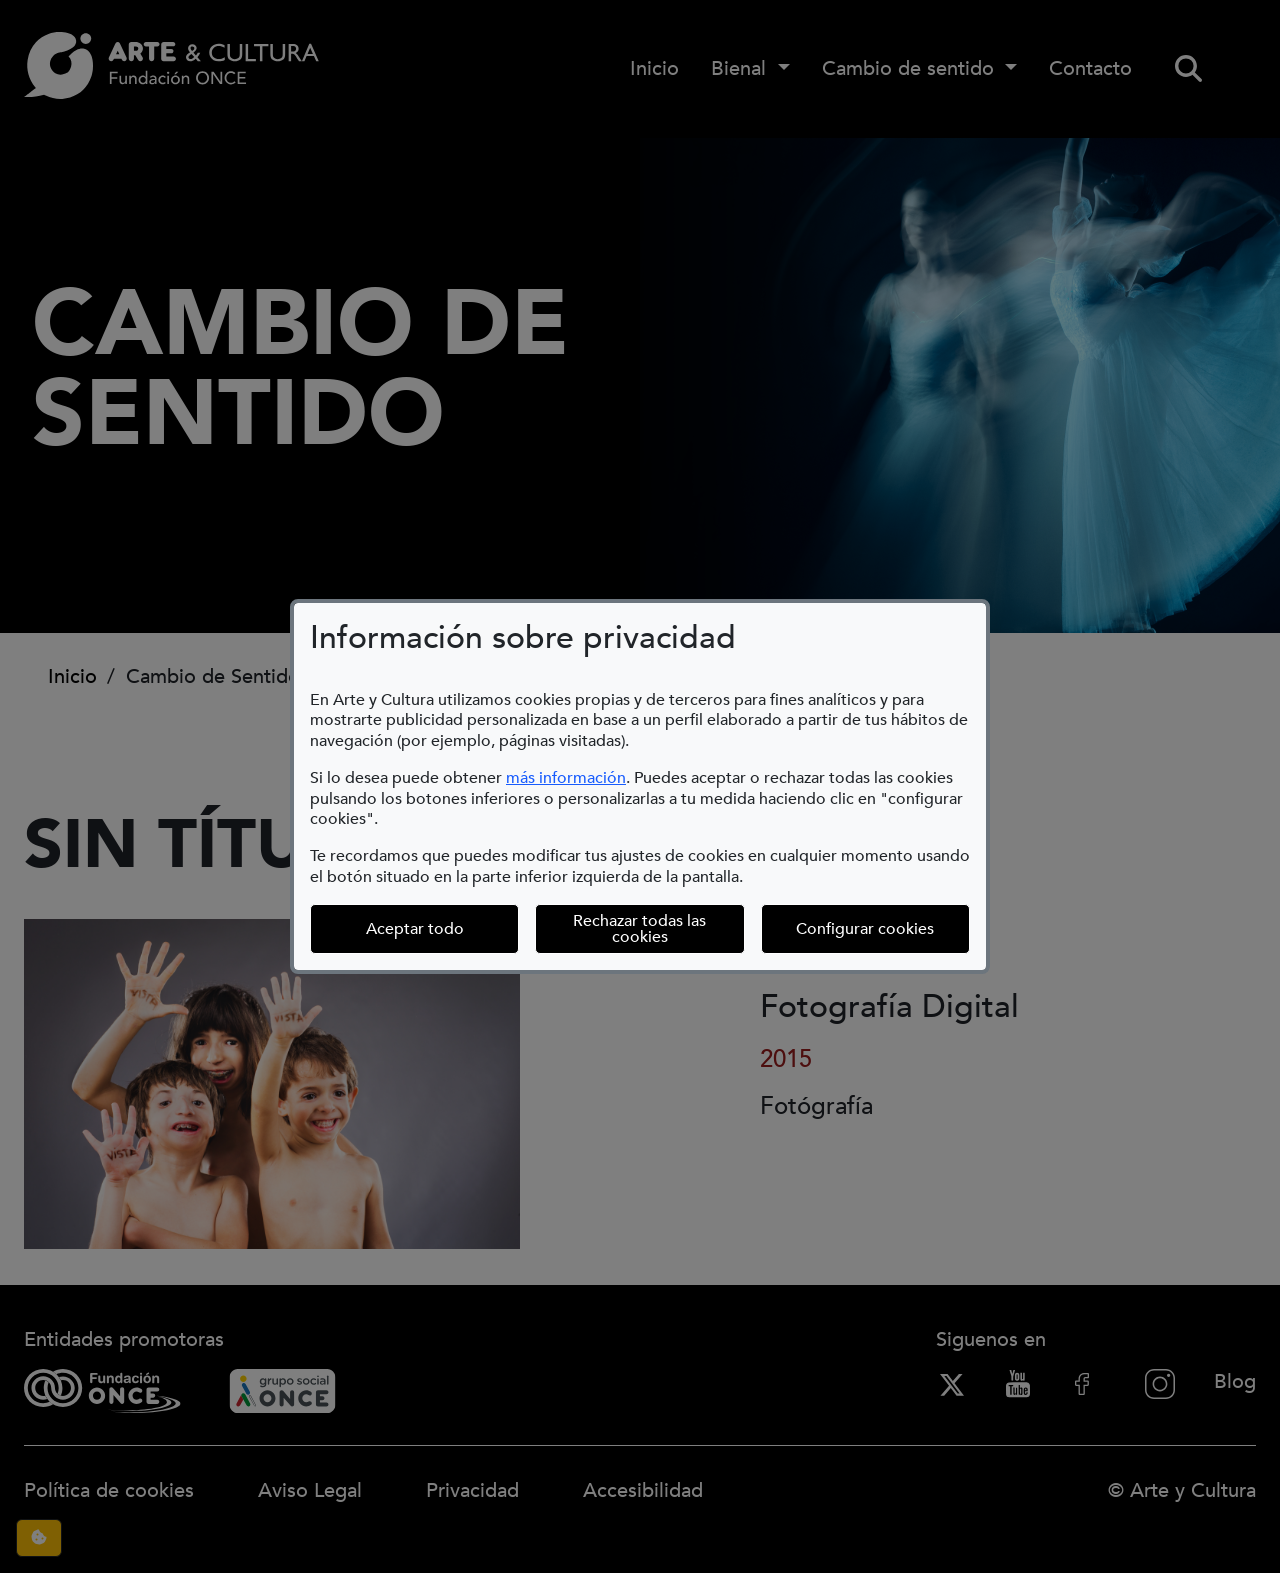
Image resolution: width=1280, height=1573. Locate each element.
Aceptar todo (415, 929)
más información (566, 778)
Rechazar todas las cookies (639, 929)
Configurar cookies (883, 928)
